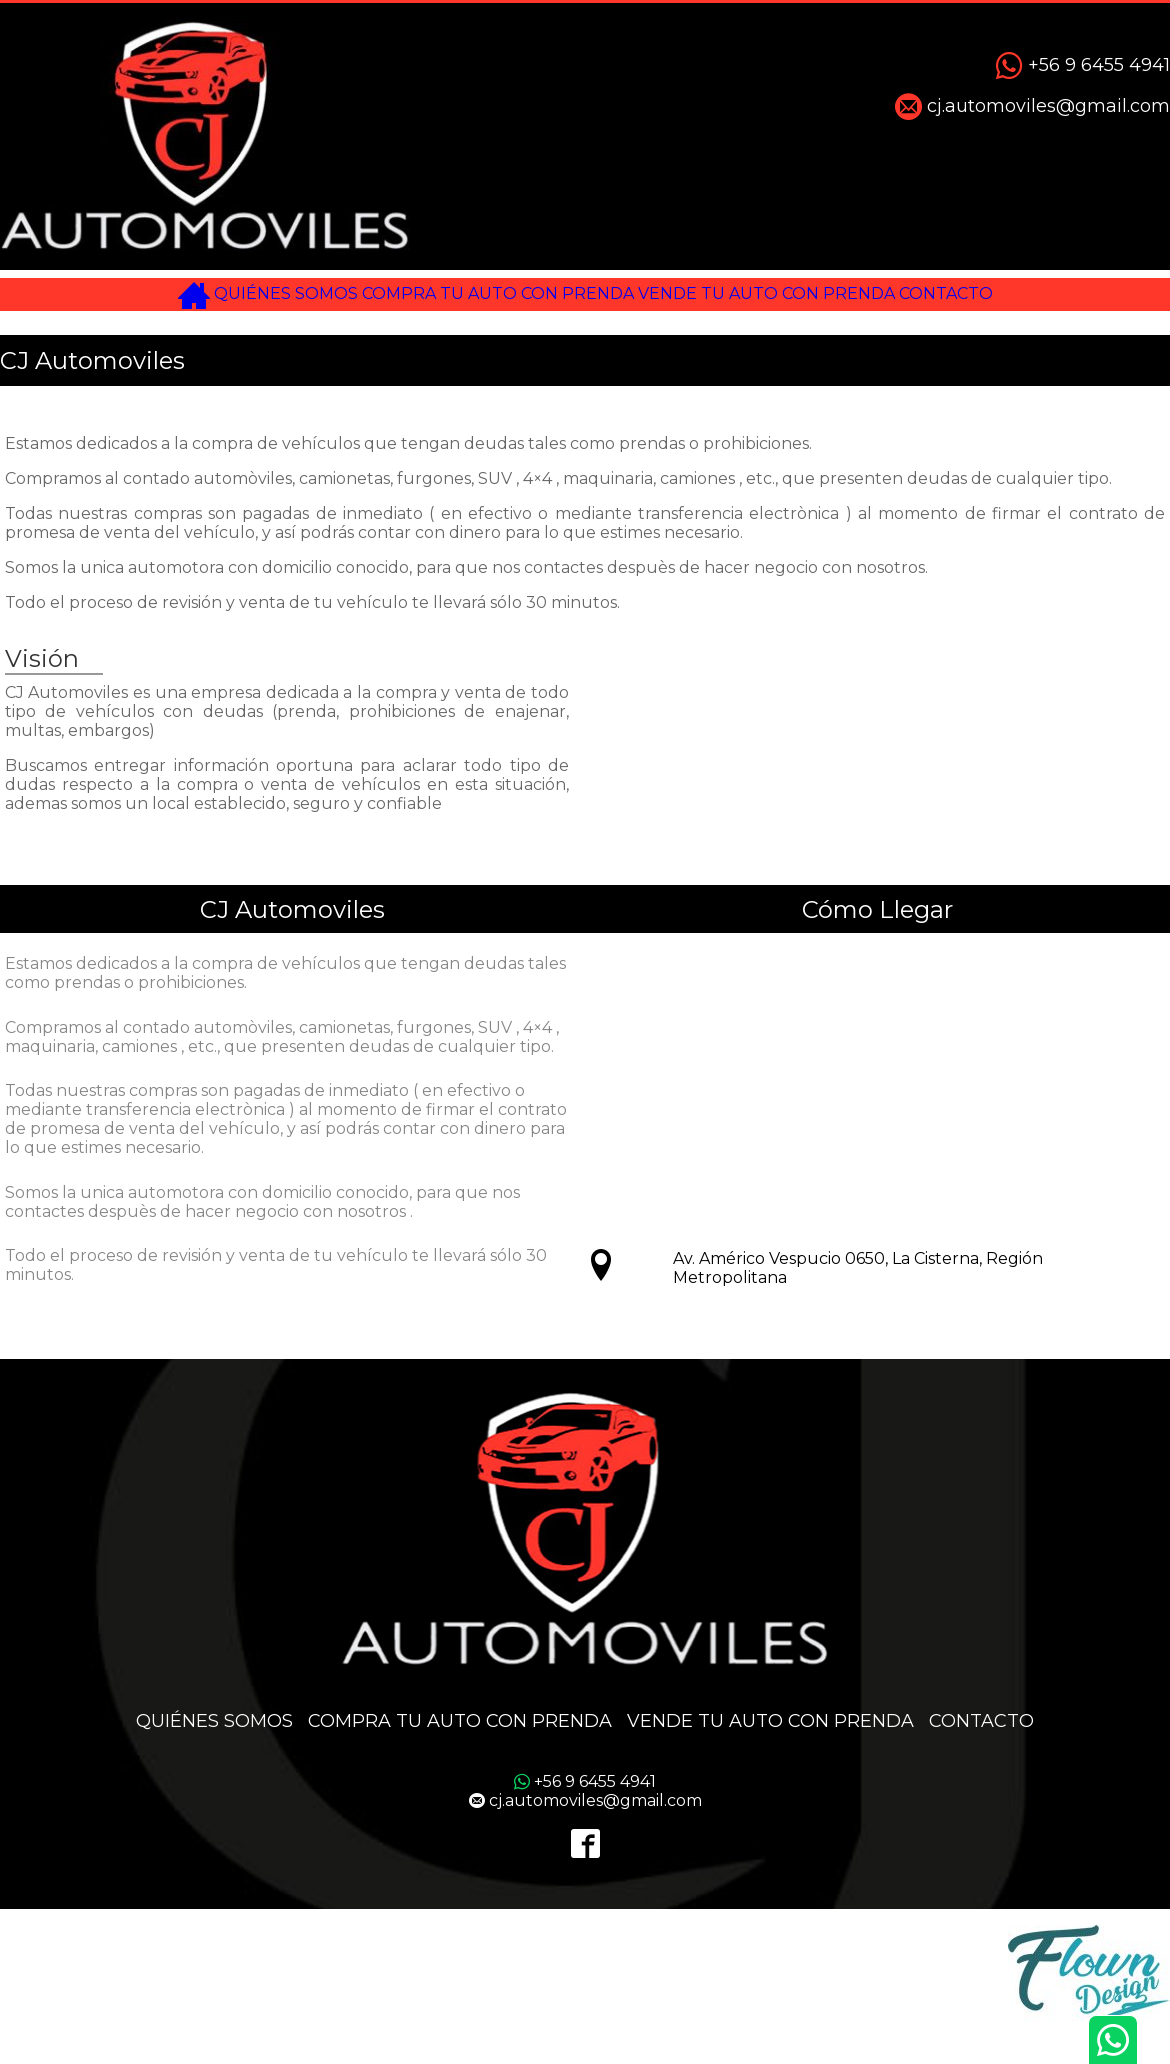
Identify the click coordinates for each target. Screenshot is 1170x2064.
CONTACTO (1020, 302)
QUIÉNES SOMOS (233, 302)
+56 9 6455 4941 (1083, 66)
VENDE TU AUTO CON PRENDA (802, 302)
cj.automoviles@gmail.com (1032, 107)
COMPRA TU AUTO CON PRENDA (486, 302)
